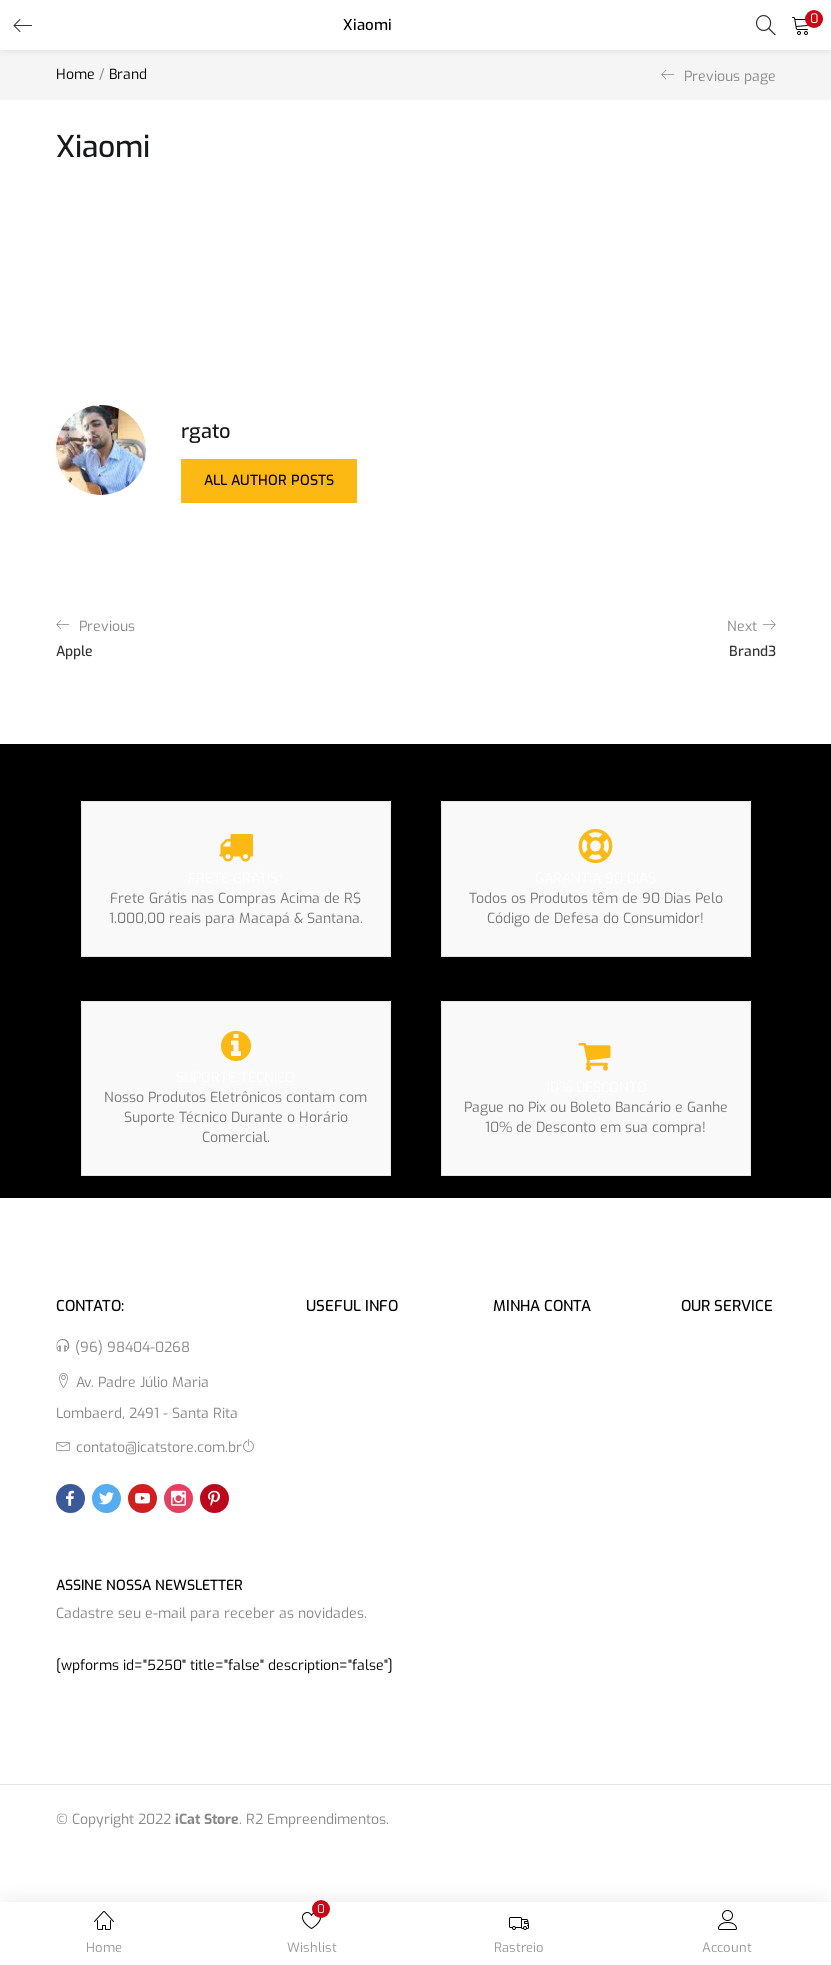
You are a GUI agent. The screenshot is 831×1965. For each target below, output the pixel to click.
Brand (128, 74)
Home (75, 74)
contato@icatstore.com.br (159, 1447)
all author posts (269, 480)
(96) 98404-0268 (132, 1347)
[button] (801, 25)
